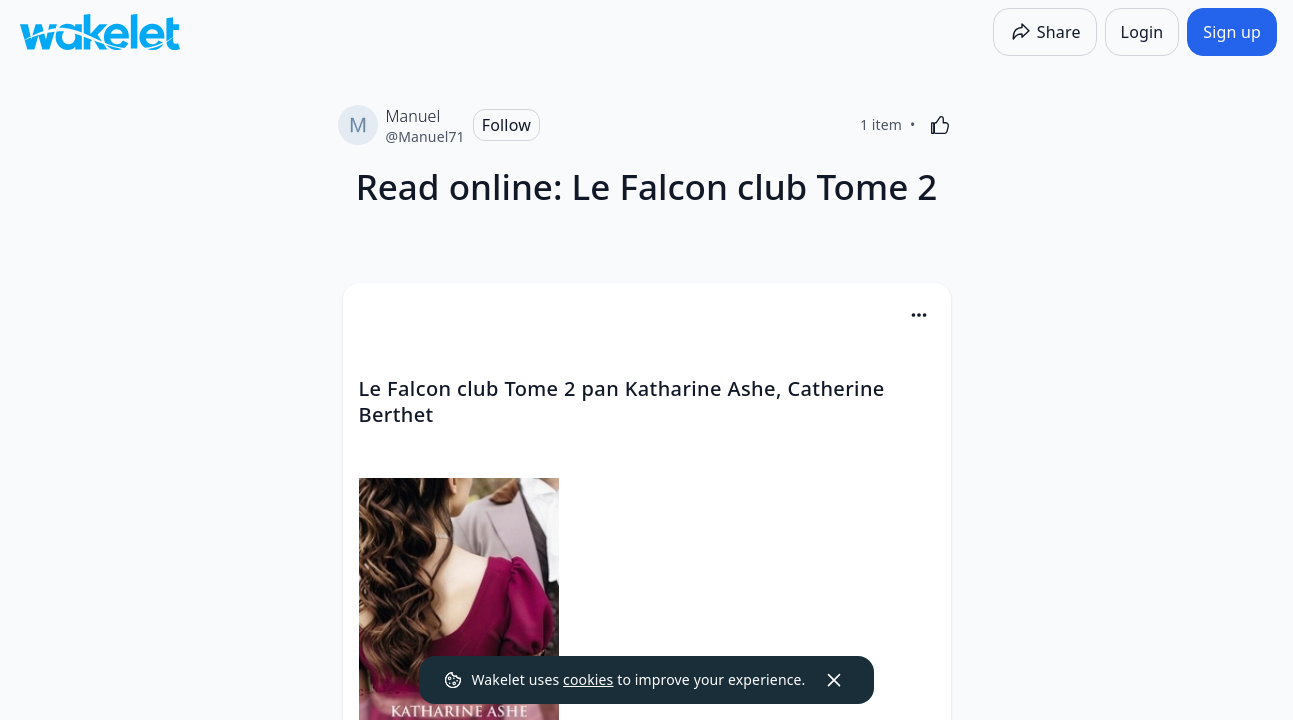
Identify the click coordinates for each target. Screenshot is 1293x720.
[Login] (1142, 32)
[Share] (1045, 32)
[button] (919, 316)
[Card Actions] (919, 315)
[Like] (940, 125)
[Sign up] (1232, 32)
